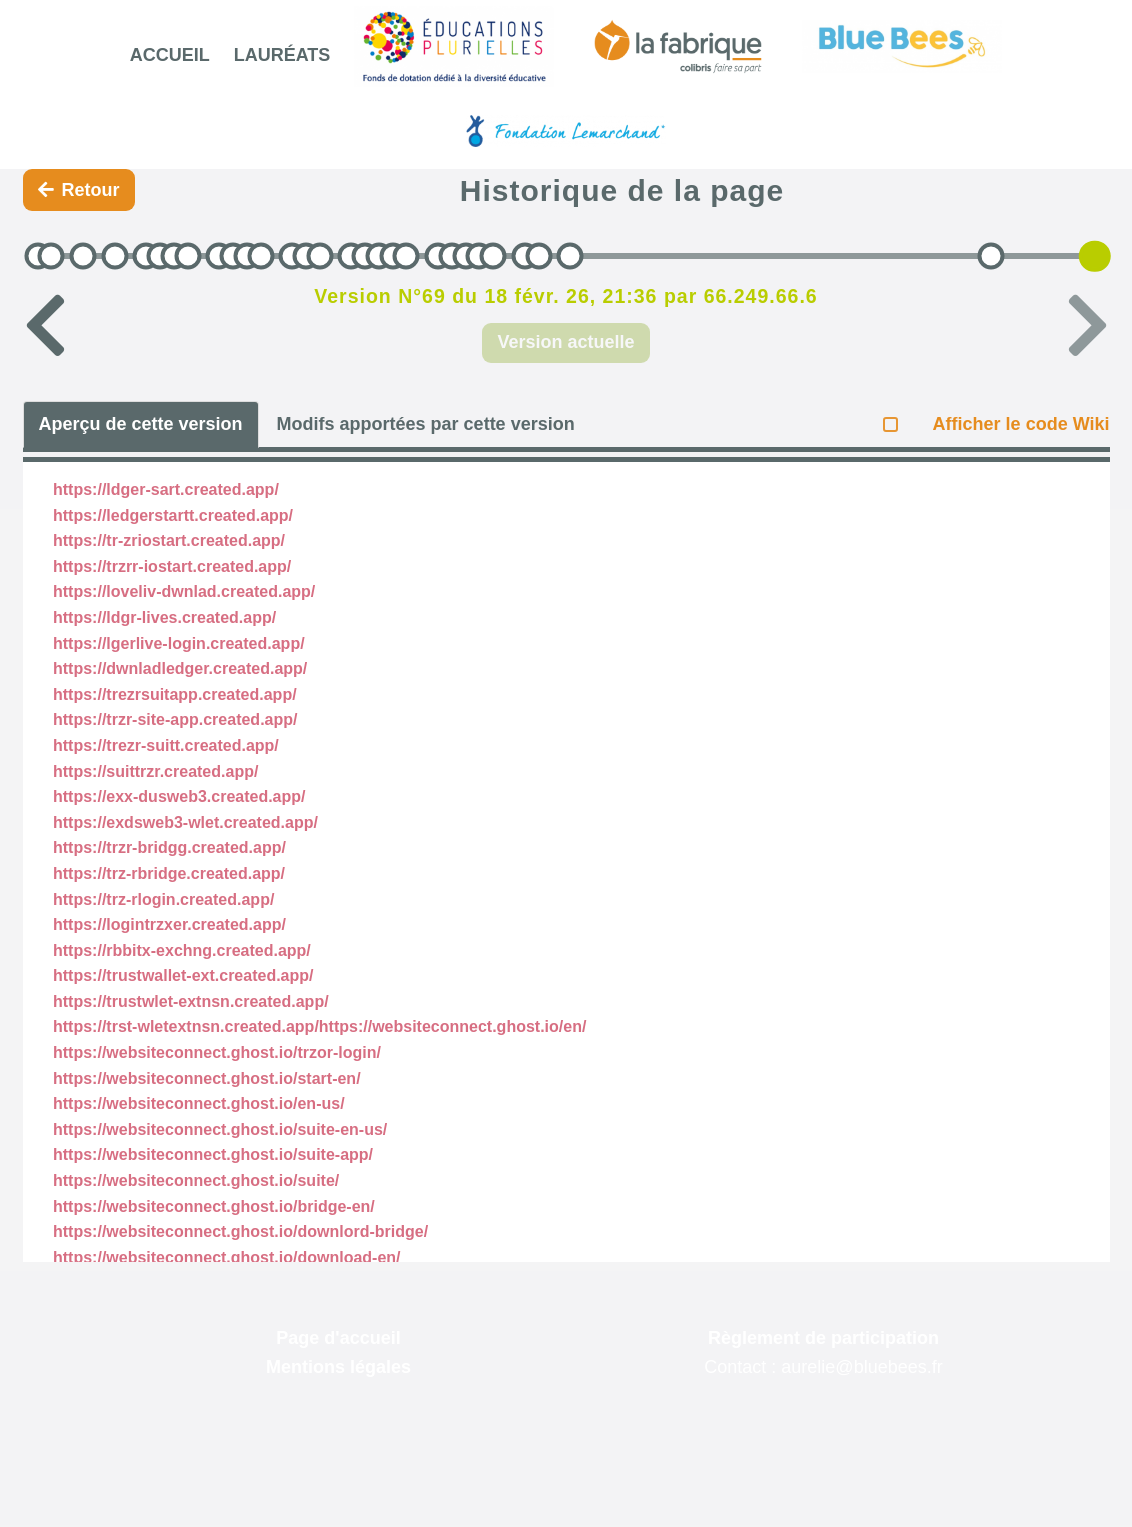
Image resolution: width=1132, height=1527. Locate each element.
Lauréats (282, 55)
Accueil (170, 55)
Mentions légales (338, 1367)
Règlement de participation (823, 1338)
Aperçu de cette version (141, 424)
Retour (79, 190)
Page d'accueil (338, 1338)
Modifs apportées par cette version (426, 424)
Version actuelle (565, 342)
